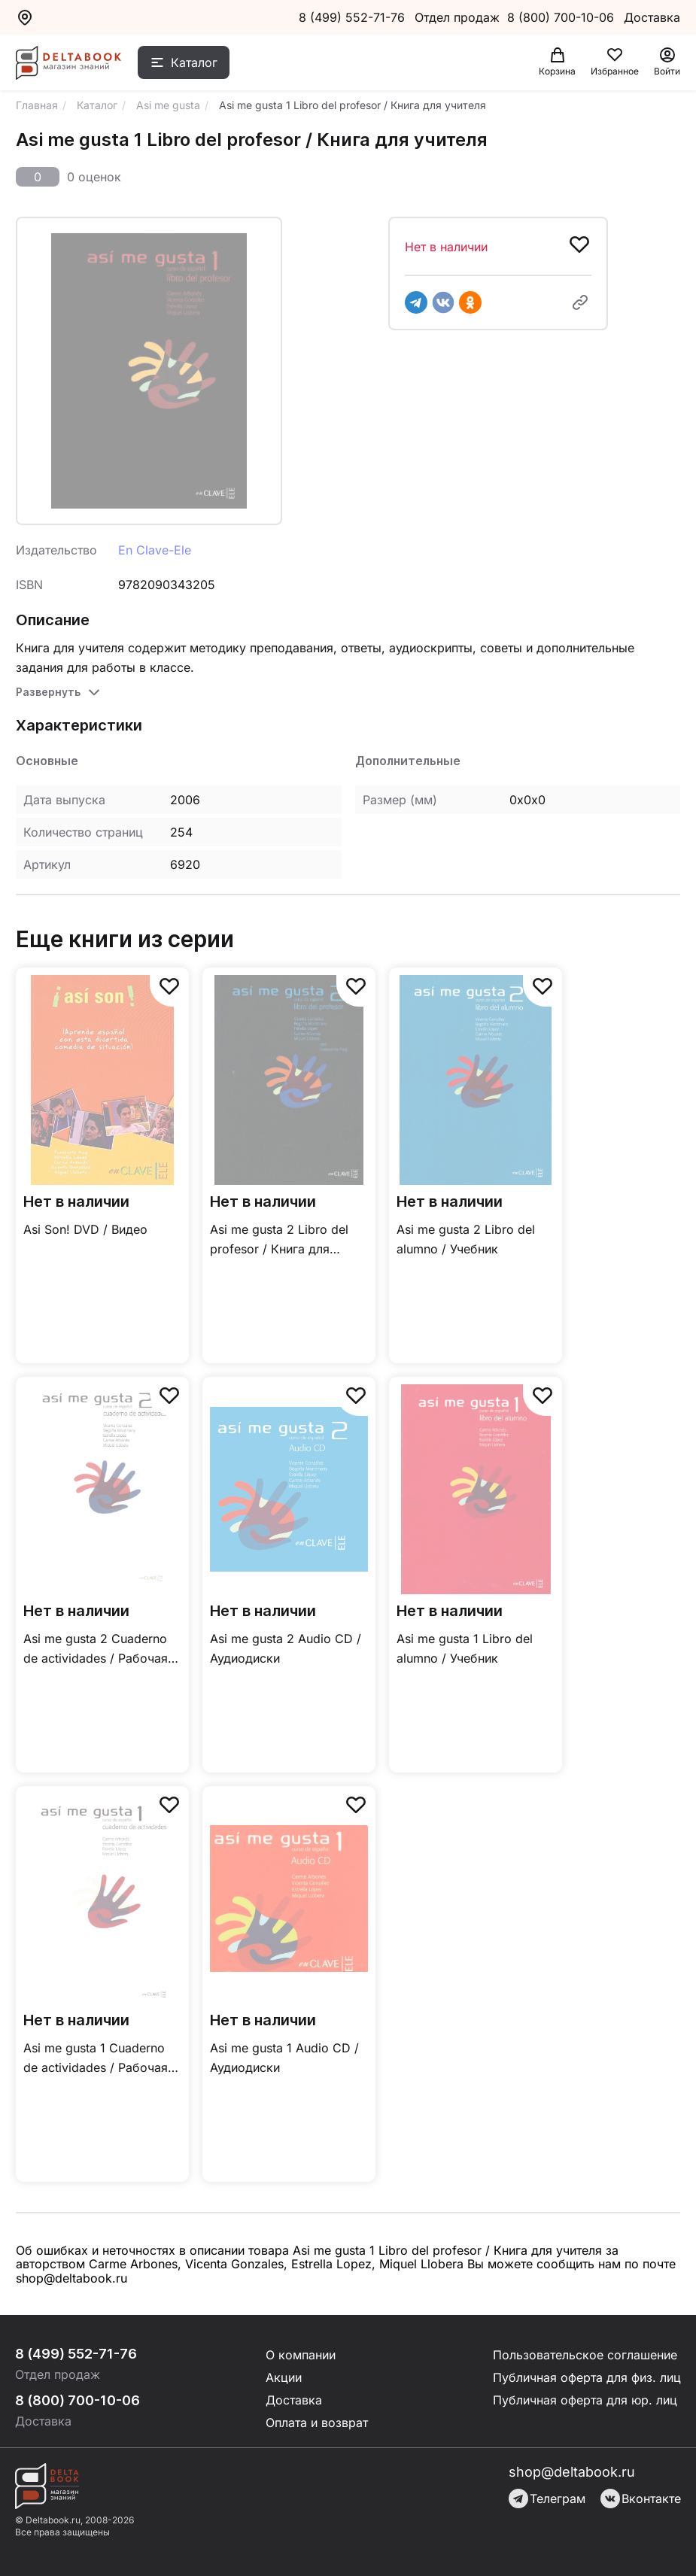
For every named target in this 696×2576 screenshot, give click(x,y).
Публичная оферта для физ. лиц (587, 2377)
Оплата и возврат (317, 2422)
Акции (284, 2377)
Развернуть (48, 691)
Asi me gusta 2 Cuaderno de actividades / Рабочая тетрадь (95, 1649)
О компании (301, 2354)
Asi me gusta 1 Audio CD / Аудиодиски (284, 2057)
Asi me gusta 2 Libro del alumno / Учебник (466, 1239)
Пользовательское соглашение (585, 2354)
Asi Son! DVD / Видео (85, 1229)
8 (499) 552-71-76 (352, 17)
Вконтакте (640, 2498)
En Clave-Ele (154, 549)
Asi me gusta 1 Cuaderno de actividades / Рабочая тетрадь (95, 2058)
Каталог (194, 62)
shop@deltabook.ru (572, 2472)
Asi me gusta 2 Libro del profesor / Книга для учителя (279, 1240)
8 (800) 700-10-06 (562, 17)
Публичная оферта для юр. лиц (585, 2399)
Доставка (294, 2399)
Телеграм (547, 2498)
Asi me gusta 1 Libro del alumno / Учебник (465, 1648)
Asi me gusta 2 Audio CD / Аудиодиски (285, 1648)
